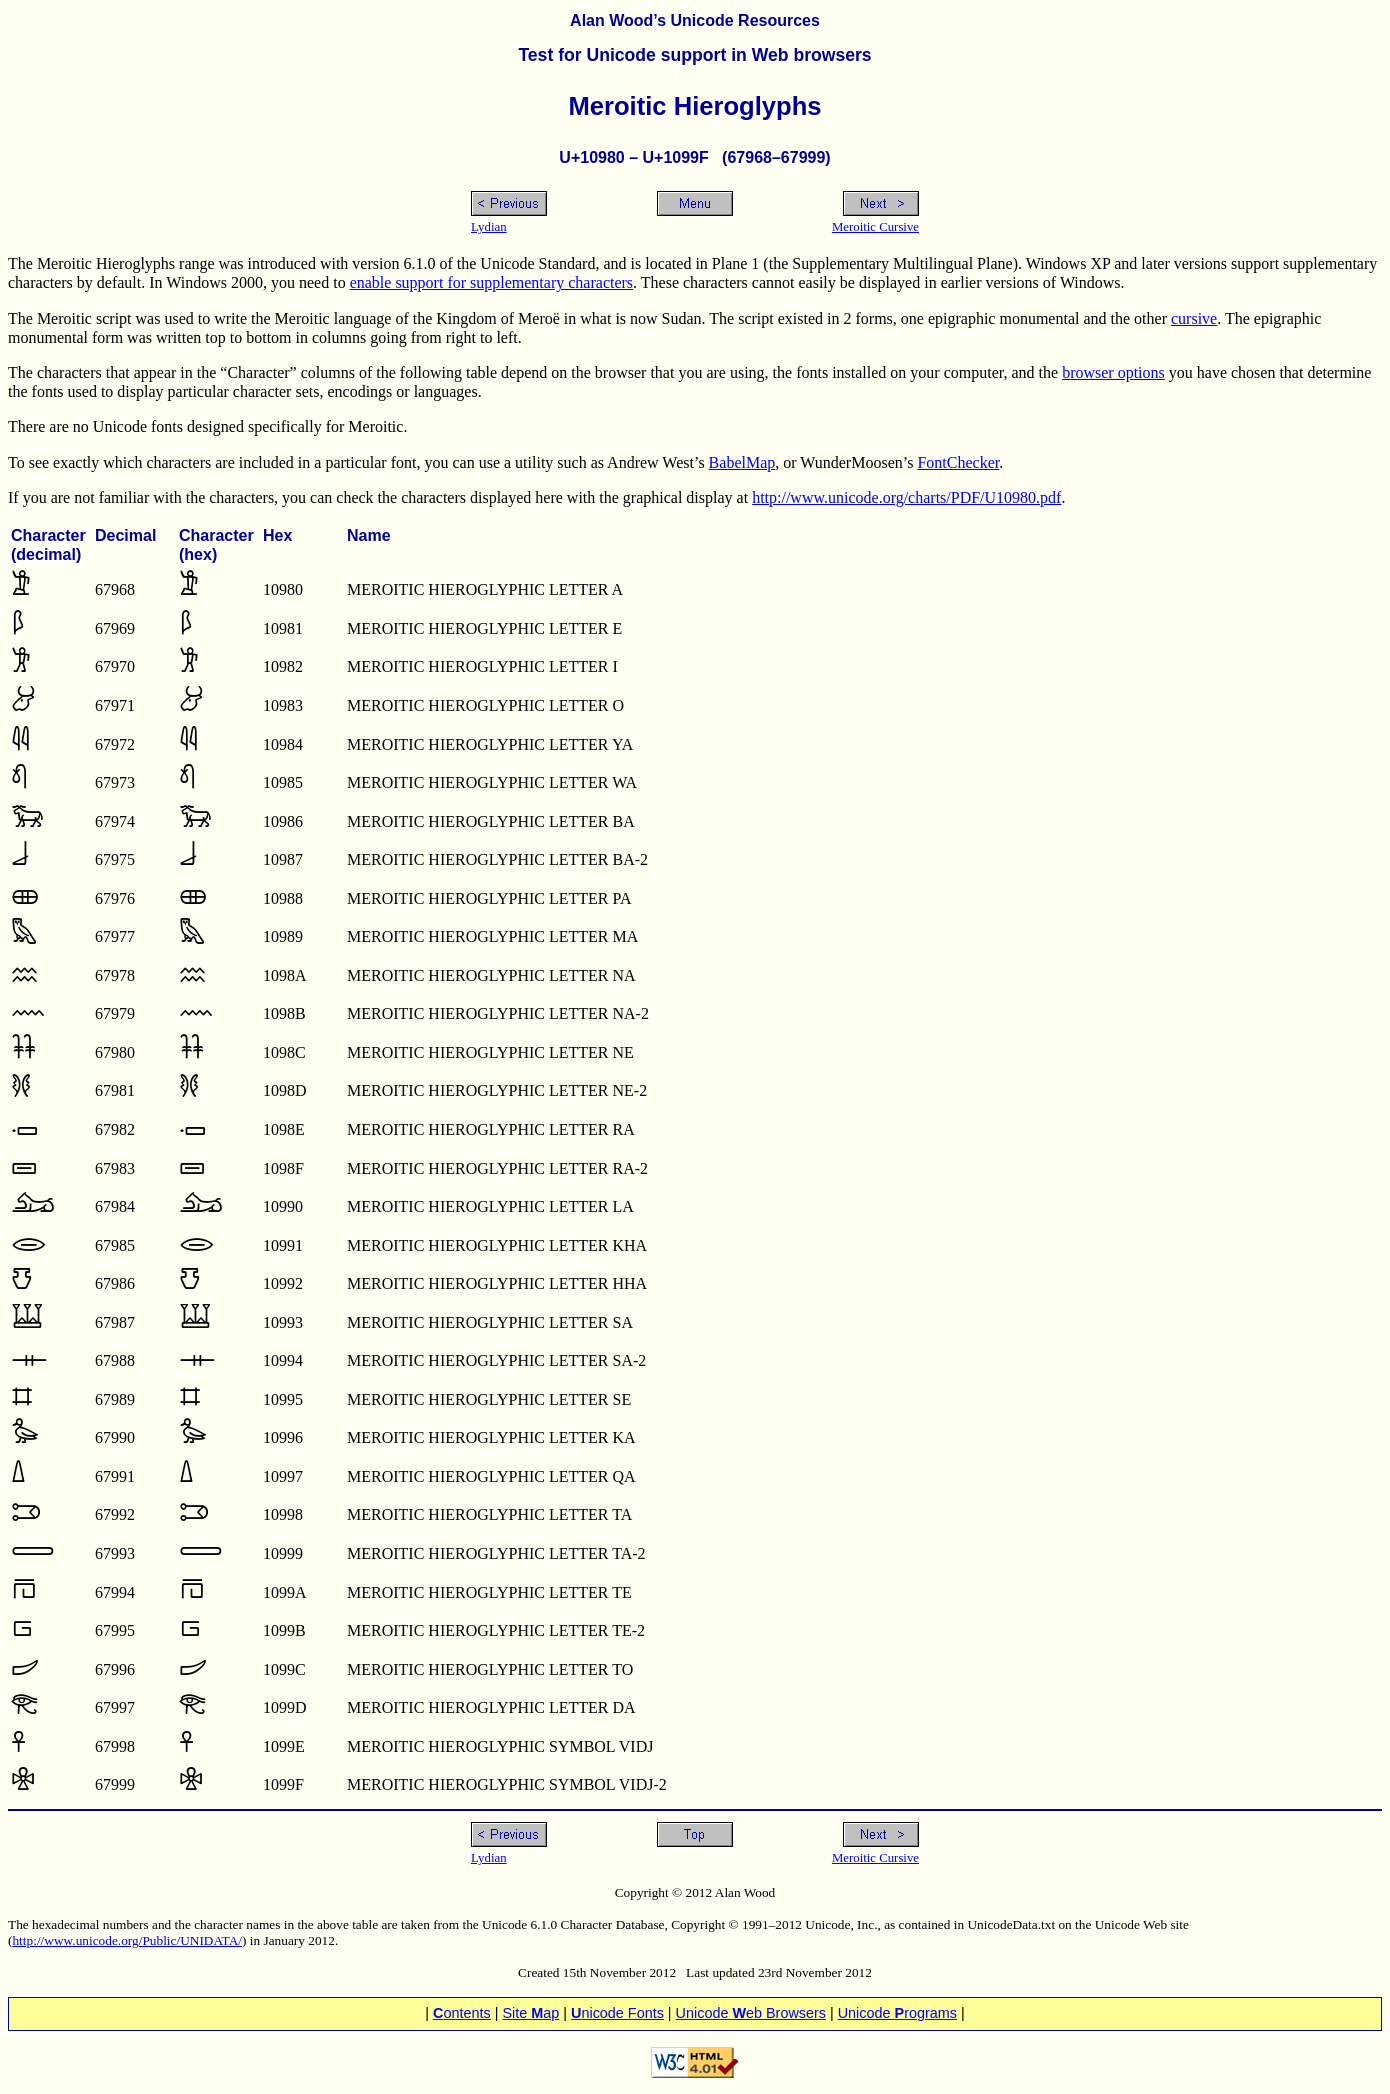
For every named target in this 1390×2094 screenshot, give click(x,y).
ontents (462, 2013)
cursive (1194, 318)
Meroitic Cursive (875, 227)
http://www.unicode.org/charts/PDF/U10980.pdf (906, 497)
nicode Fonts (617, 2013)
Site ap (530, 2013)
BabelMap (742, 462)
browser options (1113, 372)
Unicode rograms (897, 2013)
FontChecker (958, 462)
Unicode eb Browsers (751, 2013)
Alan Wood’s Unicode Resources (695, 20)
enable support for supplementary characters (491, 282)
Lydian (489, 227)
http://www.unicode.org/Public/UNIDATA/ (127, 1940)
